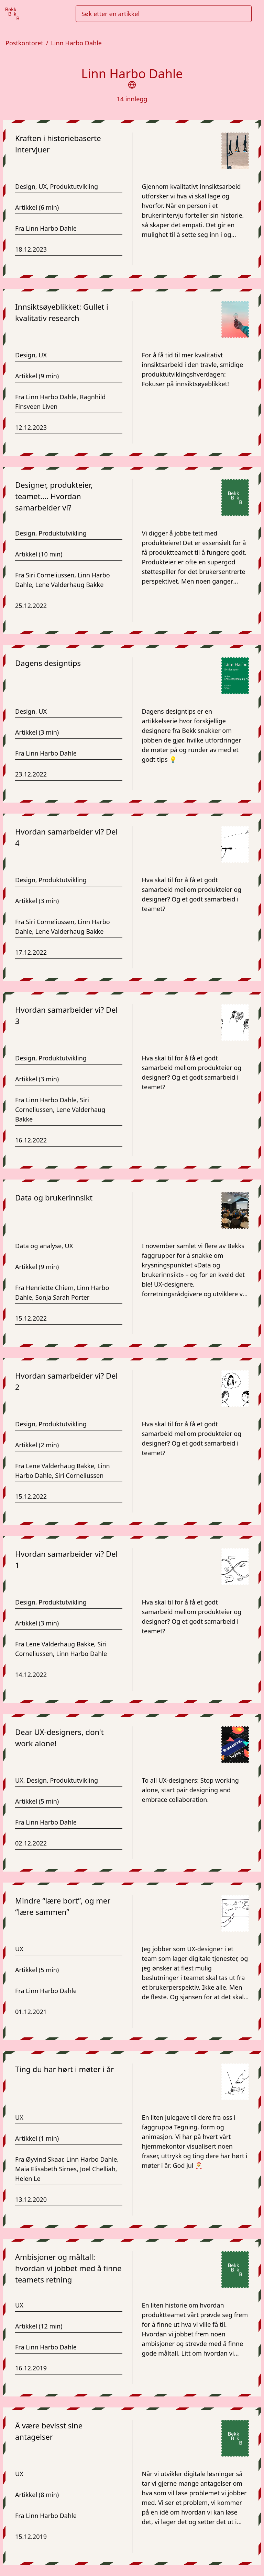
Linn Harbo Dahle (76, 43)
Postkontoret (24, 43)
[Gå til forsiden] (12, 14)
